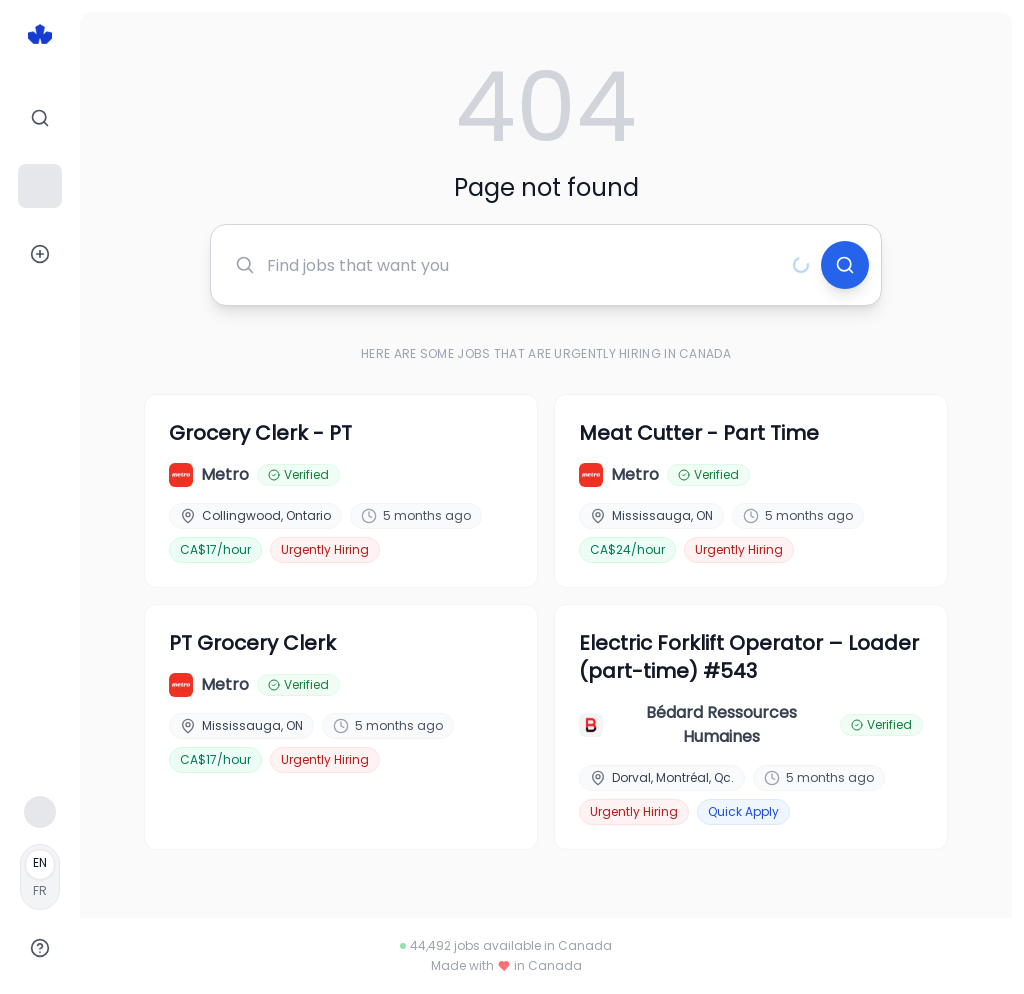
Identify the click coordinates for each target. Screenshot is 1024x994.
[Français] (40, 877)
